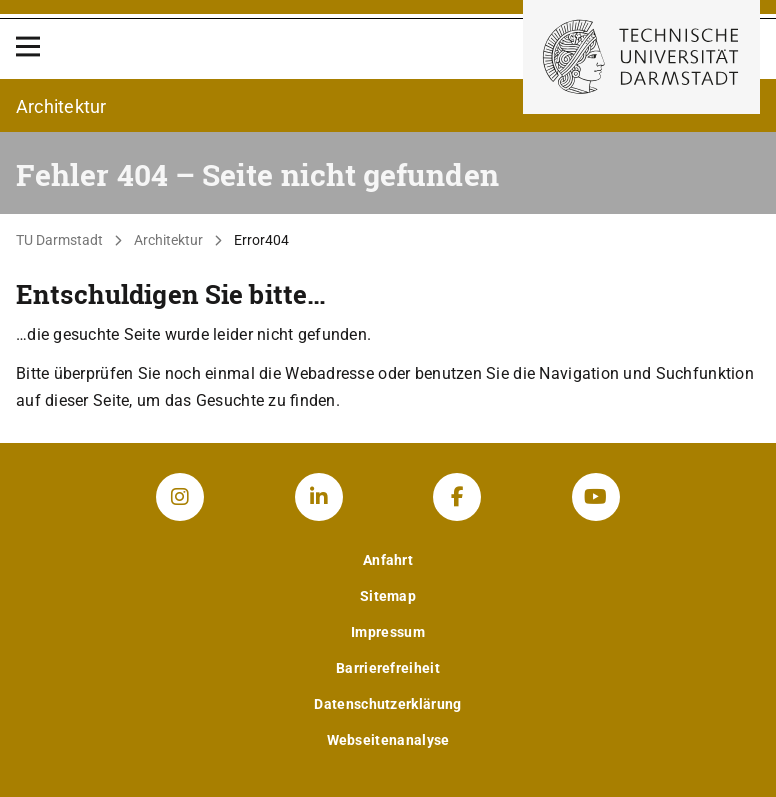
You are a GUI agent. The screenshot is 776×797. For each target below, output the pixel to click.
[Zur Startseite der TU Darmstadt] (641, 57)
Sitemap (388, 596)
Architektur (168, 240)
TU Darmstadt (59, 240)
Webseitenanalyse (388, 740)
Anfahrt (388, 560)
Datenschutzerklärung (387, 704)
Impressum (388, 632)
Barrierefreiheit (388, 668)
